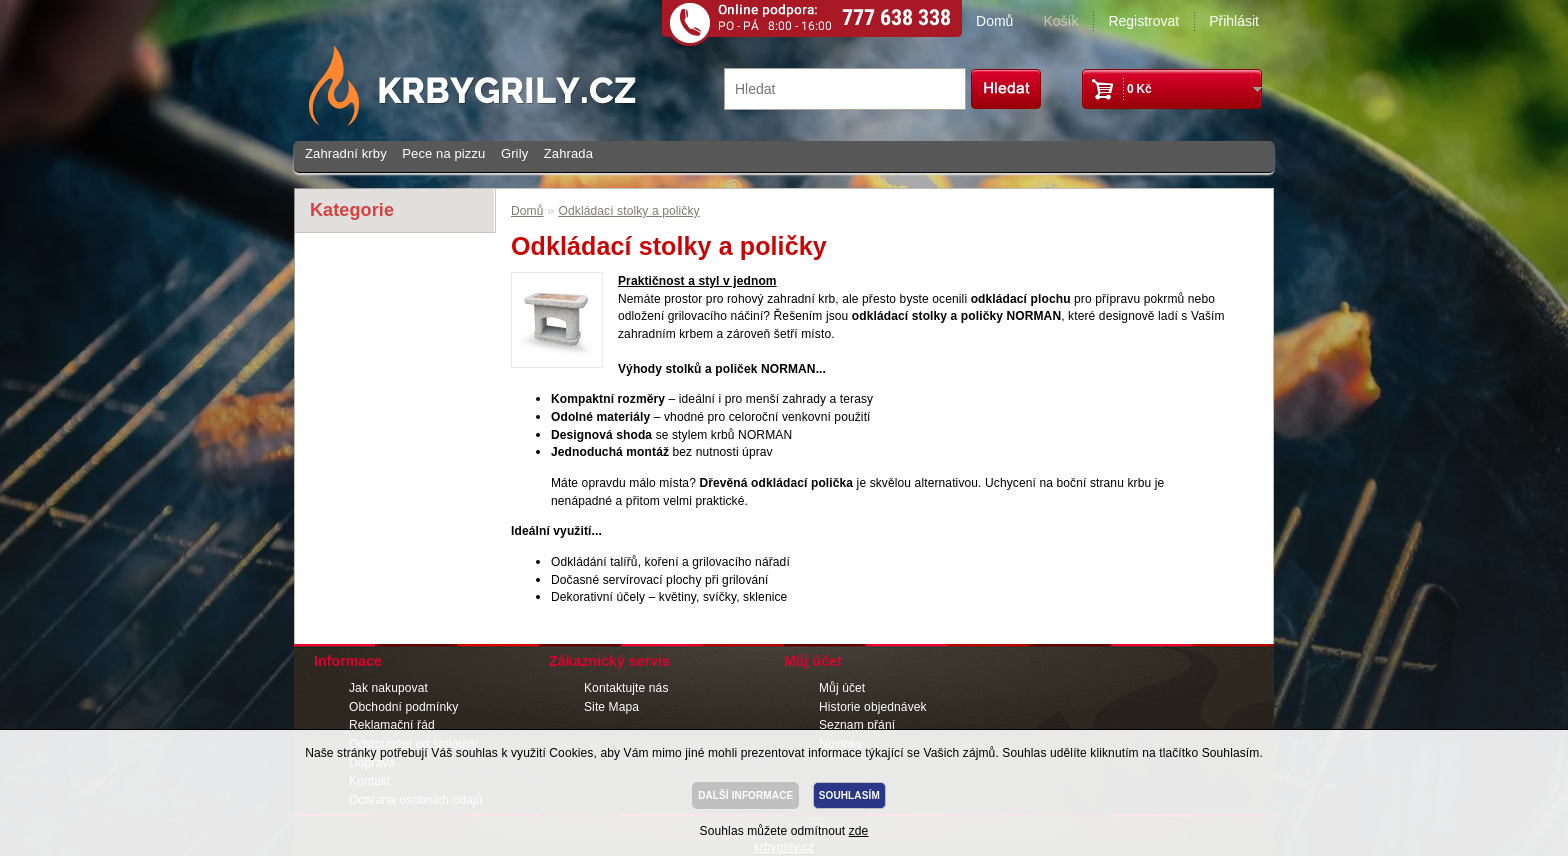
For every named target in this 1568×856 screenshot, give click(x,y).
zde (859, 831)
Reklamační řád (392, 725)
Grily (514, 153)
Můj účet (842, 688)
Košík (1060, 21)
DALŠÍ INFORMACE (745, 795)
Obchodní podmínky (403, 707)
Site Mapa (611, 707)
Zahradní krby (346, 153)
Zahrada (568, 153)
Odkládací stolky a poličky (629, 211)
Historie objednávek (873, 707)
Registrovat (1143, 21)
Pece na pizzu (443, 153)
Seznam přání (857, 725)
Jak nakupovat (388, 688)
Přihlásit (1234, 21)
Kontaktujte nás (626, 688)
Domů (994, 21)
